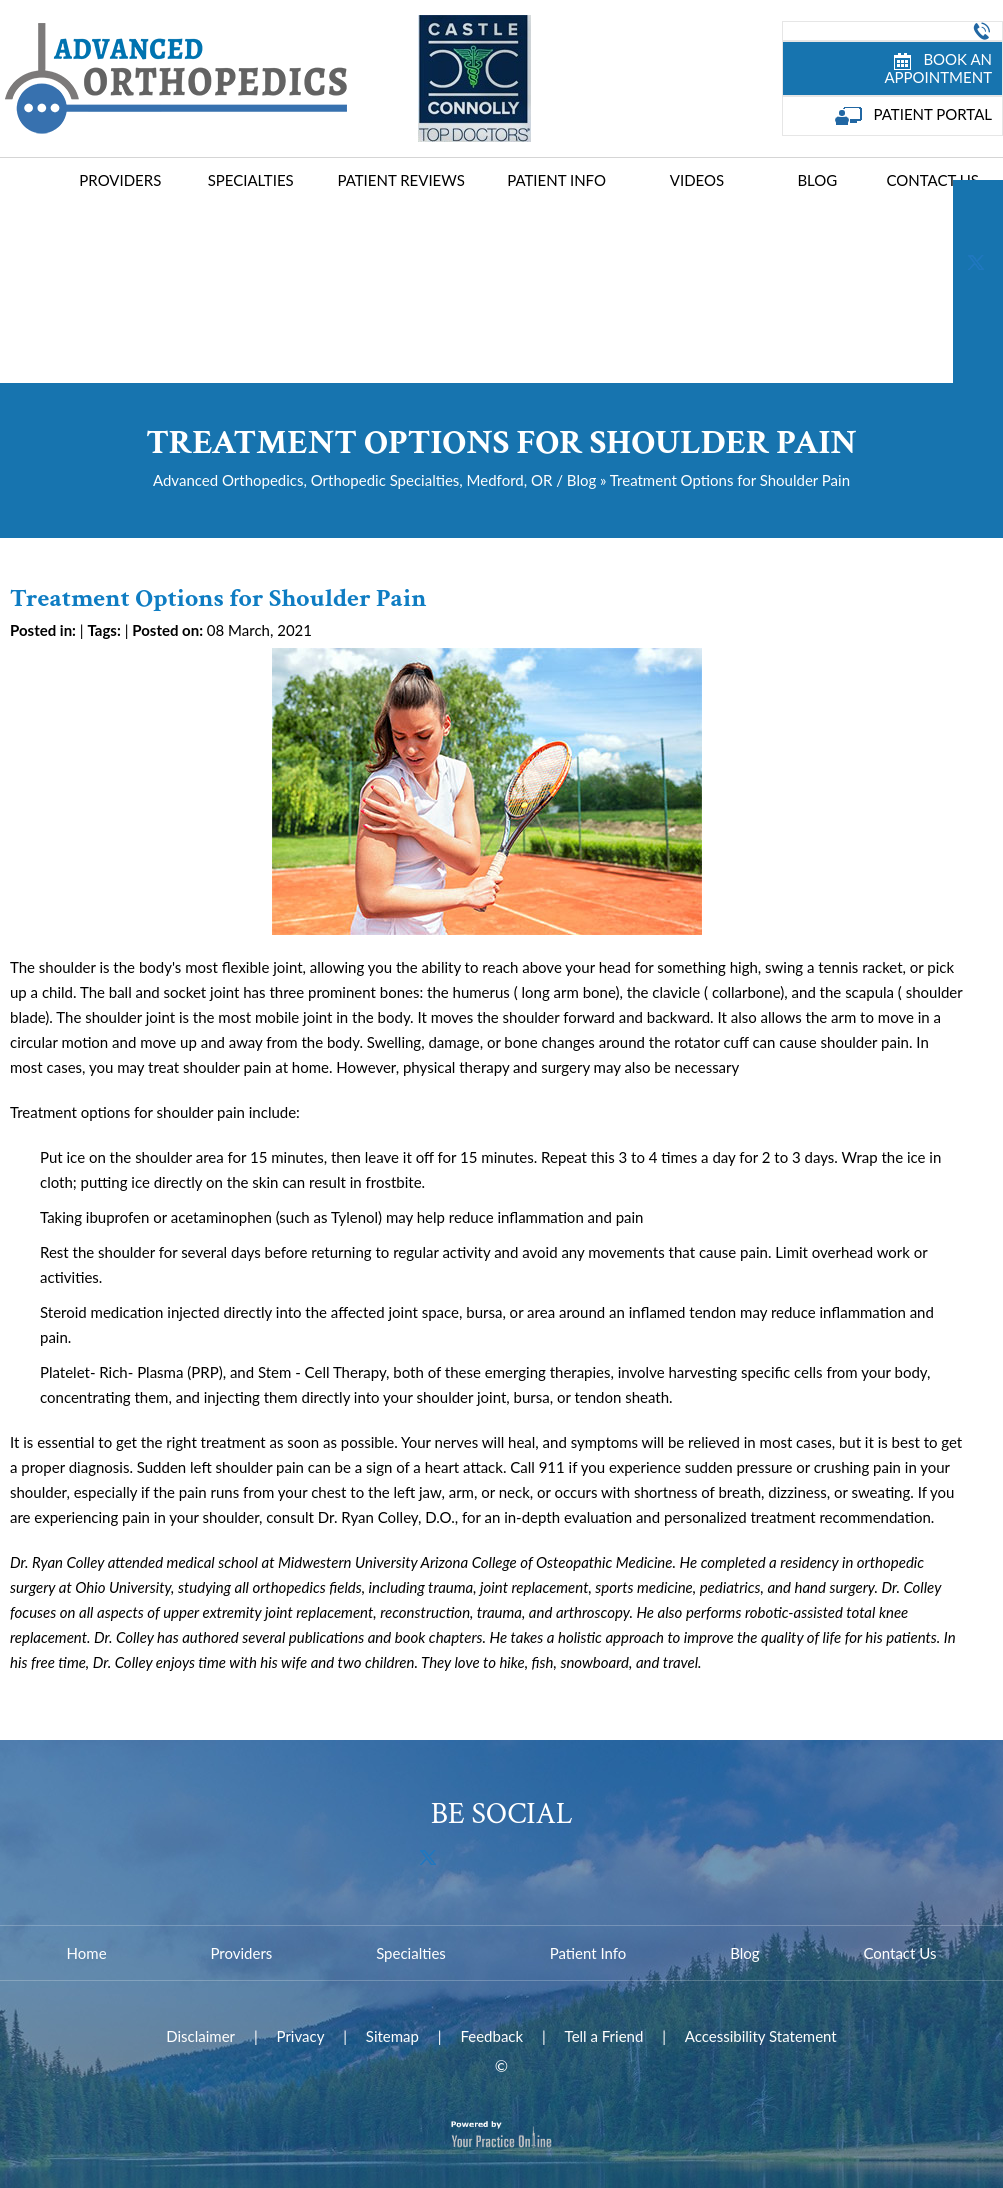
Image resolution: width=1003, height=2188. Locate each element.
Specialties (251, 180)
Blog (817, 180)
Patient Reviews (400, 180)
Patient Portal (914, 115)
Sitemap (392, 2036)
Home (30, 183)
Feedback (491, 2036)
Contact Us (932, 180)
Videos (697, 180)
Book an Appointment (938, 68)
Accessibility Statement (761, 2036)
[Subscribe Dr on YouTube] (977, 317)
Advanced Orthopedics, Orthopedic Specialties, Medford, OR (352, 480)
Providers (120, 180)
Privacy (301, 2036)
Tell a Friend (604, 2036)
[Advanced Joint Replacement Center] (173, 77)
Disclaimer (200, 2036)
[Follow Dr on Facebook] (977, 207)
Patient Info (556, 180)
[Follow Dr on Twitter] (977, 262)
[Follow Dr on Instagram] (977, 372)
